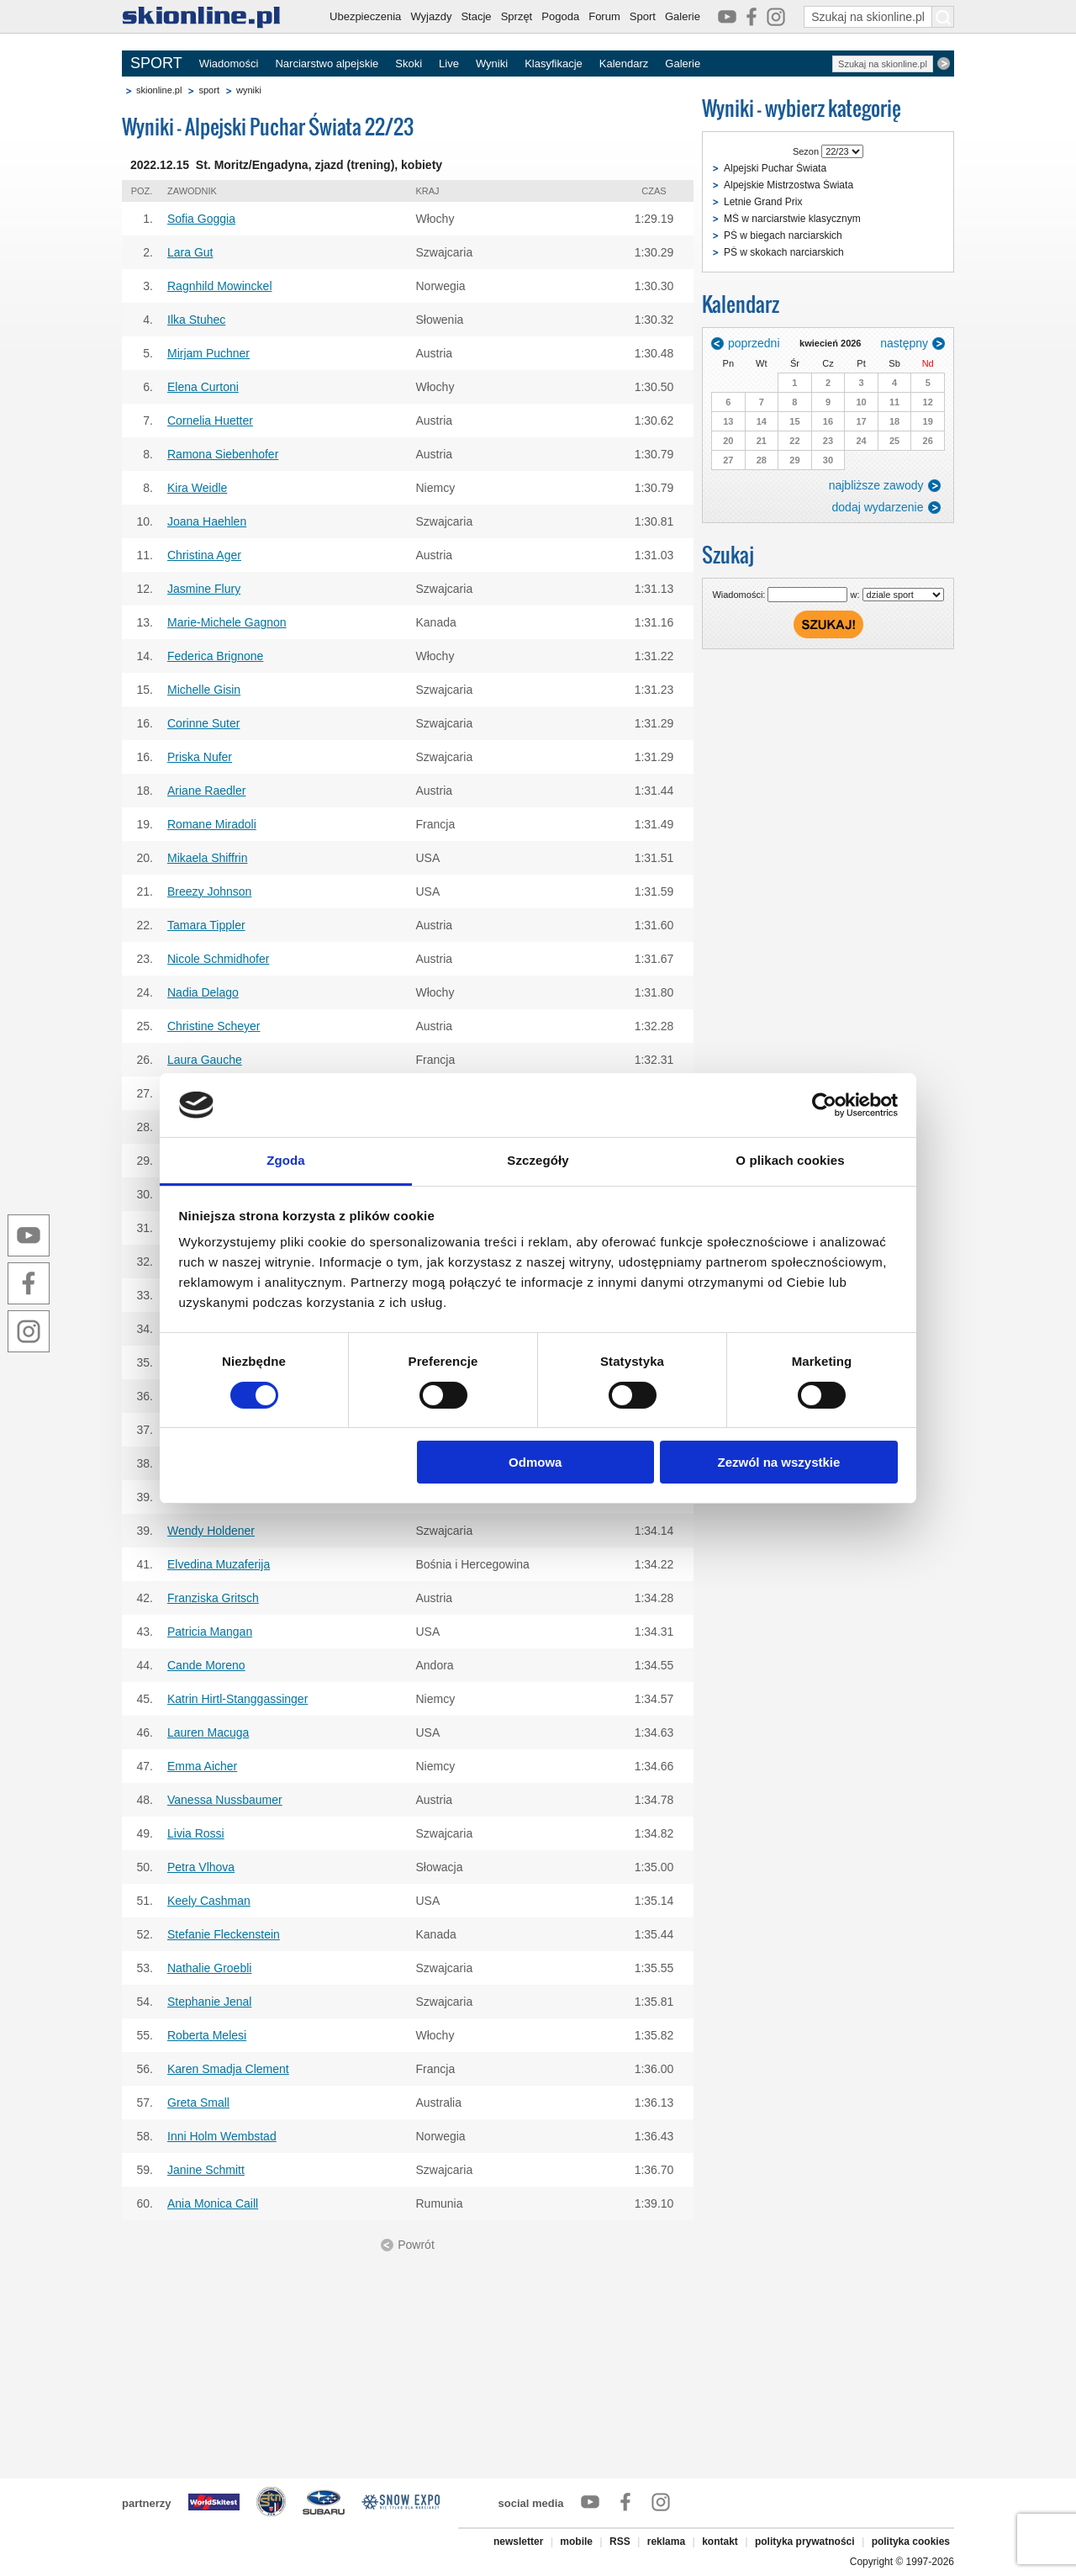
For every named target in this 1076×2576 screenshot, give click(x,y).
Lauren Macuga (208, 1732)
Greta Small (198, 2102)
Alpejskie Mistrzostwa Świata (788, 185)
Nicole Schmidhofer (218, 958)
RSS (619, 2541)
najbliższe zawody (876, 485)
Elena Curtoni (203, 387)
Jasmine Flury (203, 588)
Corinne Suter (203, 723)
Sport (643, 16)
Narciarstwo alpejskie (326, 63)
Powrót (416, 2244)
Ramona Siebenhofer (222, 454)
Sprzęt (517, 16)
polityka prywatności (805, 2541)
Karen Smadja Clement (228, 2069)
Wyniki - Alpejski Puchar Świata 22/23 (268, 126)
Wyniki (492, 63)
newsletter (518, 2541)
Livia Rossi (195, 1833)
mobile (576, 2541)
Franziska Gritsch (213, 1598)
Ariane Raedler (206, 790)
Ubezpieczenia (365, 16)
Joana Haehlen (206, 521)
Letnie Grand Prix (763, 202)
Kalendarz (624, 63)
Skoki (408, 63)
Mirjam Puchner (208, 353)
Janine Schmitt (206, 2170)
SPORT (156, 63)
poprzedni (754, 343)
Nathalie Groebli (209, 1968)
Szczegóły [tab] (537, 1160)
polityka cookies (911, 2541)
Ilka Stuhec (196, 319)
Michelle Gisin (203, 689)
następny (904, 343)
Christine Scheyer (214, 1026)
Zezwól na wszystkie (778, 1462)
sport (208, 90)
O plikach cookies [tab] (790, 1160)
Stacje (476, 16)
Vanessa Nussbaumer (224, 1799)
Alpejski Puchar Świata (775, 168)
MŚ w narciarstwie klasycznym (792, 219)
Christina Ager (204, 555)
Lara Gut (190, 252)
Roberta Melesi (206, 2035)
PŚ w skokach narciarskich (784, 252)
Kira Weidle (197, 488)
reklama (666, 2541)
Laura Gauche (204, 1059)
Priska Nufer (199, 757)
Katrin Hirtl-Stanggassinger (237, 1699)
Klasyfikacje (554, 63)
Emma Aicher (202, 1766)
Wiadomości (229, 63)
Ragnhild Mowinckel (219, 286)
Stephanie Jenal (209, 2001)
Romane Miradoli (211, 824)
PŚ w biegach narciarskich (783, 235)
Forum (604, 16)
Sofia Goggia (201, 218)
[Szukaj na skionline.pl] (943, 17)
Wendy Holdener (211, 1530)
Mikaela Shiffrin (207, 858)
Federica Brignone (215, 656)
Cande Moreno (206, 1665)
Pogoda (560, 16)
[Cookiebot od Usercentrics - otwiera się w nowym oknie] (824, 1105)
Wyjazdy (430, 16)
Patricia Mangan (209, 1631)
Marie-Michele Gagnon (227, 622)
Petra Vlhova (201, 1867)
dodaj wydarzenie (878, 507)
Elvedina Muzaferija (218, 1564)
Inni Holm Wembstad (222, 2136)
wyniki (248, 90)
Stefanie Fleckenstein (223, 1934)
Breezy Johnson (209, 891)
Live (449, 63)
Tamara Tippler (206, 925)
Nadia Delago (203, 992)
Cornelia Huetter (210, 420)
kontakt (720, 2541)
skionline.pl (159, 90)
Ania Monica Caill (212, 2203)
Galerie (682, 16)
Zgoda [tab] (285, 1160)
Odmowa (535, 1462)
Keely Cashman (209, 1900)
